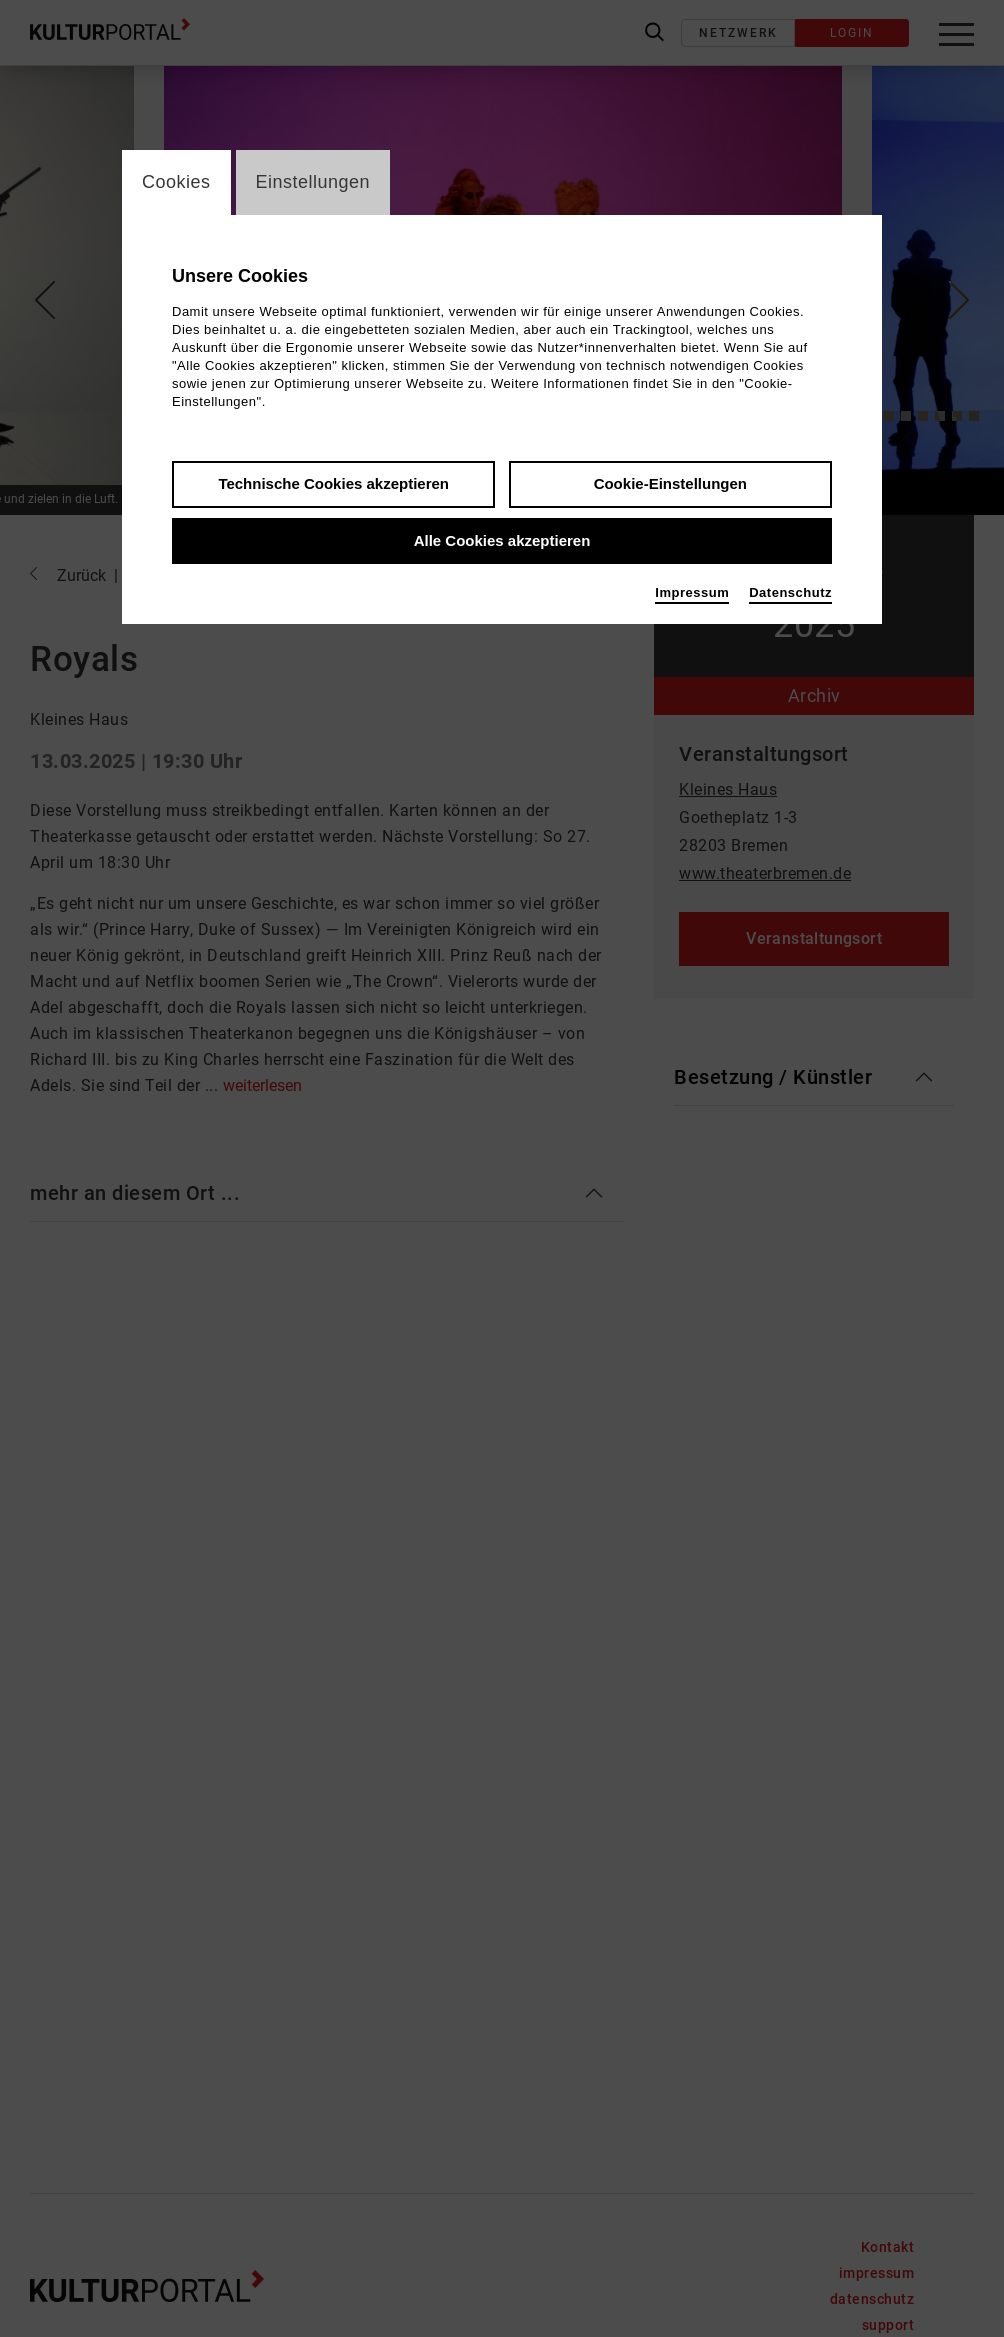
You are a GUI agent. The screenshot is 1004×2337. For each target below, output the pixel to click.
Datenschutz (790, 592)
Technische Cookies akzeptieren (333, 483)
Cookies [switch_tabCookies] (176, 182)
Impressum (692, 592)
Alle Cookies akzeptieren (502, 540)
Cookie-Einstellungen (670, 483)
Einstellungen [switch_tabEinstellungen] (313, 182)
